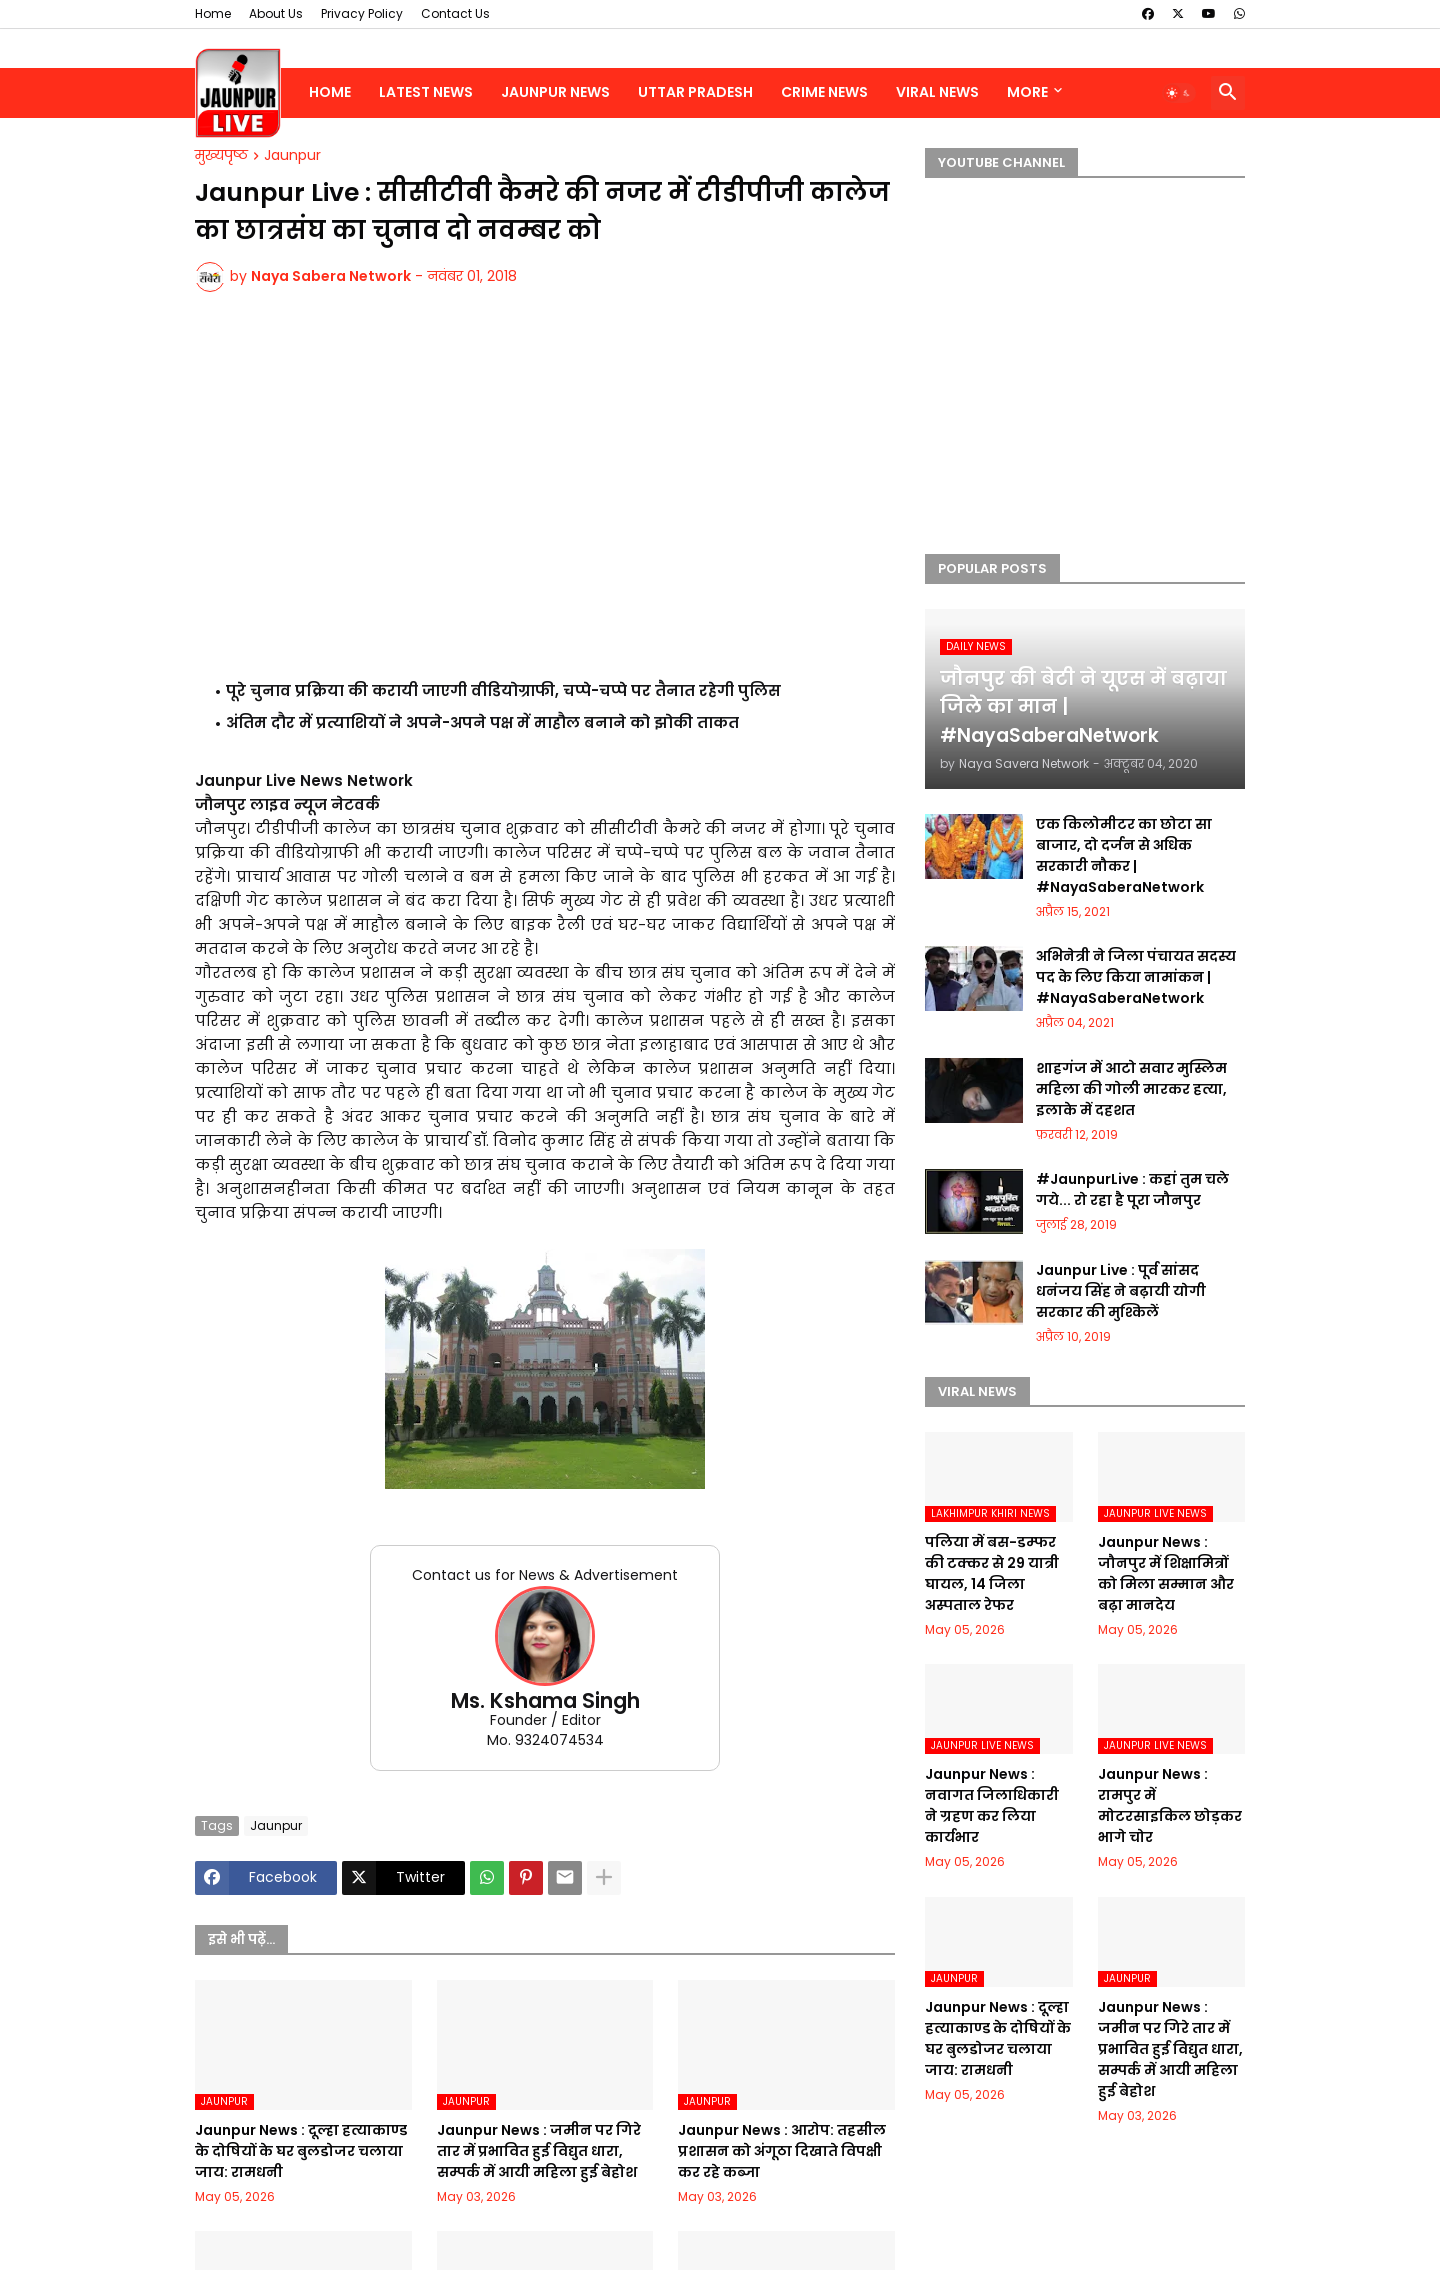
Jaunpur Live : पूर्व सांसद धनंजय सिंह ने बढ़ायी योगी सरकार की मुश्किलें (1121, 1291)
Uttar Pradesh (695, 92)
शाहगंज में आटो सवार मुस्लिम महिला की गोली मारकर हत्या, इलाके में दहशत (1131, 1089)
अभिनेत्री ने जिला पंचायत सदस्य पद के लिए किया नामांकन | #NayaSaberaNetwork (1136, 977)
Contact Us (455, 13)
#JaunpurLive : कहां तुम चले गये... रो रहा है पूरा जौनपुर (1132, 1189)
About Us (276, 13)
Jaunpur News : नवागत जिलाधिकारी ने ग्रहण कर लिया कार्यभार (992, 1805)
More (1027, 92)
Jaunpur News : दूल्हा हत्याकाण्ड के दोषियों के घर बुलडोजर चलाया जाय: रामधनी (301, 2151)
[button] (1179, 93)
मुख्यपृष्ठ (221, 156)
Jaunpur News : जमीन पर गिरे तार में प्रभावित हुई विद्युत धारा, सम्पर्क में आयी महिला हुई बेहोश (539, 2151)
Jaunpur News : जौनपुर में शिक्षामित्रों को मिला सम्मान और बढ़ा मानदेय (1166, 1573)
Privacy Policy (362, 13)
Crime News (824, 92)
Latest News (426, 92)
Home (213, 13)
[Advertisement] (545, 481)
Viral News (937, 92)
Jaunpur (292, 156)
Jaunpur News (555, 92)
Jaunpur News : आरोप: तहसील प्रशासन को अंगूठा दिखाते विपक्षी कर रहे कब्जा (782, 2151)
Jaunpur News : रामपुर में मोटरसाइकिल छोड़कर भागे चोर (1170, 1805)
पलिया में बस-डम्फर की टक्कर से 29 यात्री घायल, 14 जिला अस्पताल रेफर (992, 1573)
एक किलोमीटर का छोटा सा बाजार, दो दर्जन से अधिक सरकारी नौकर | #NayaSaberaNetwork (1124, 855)
